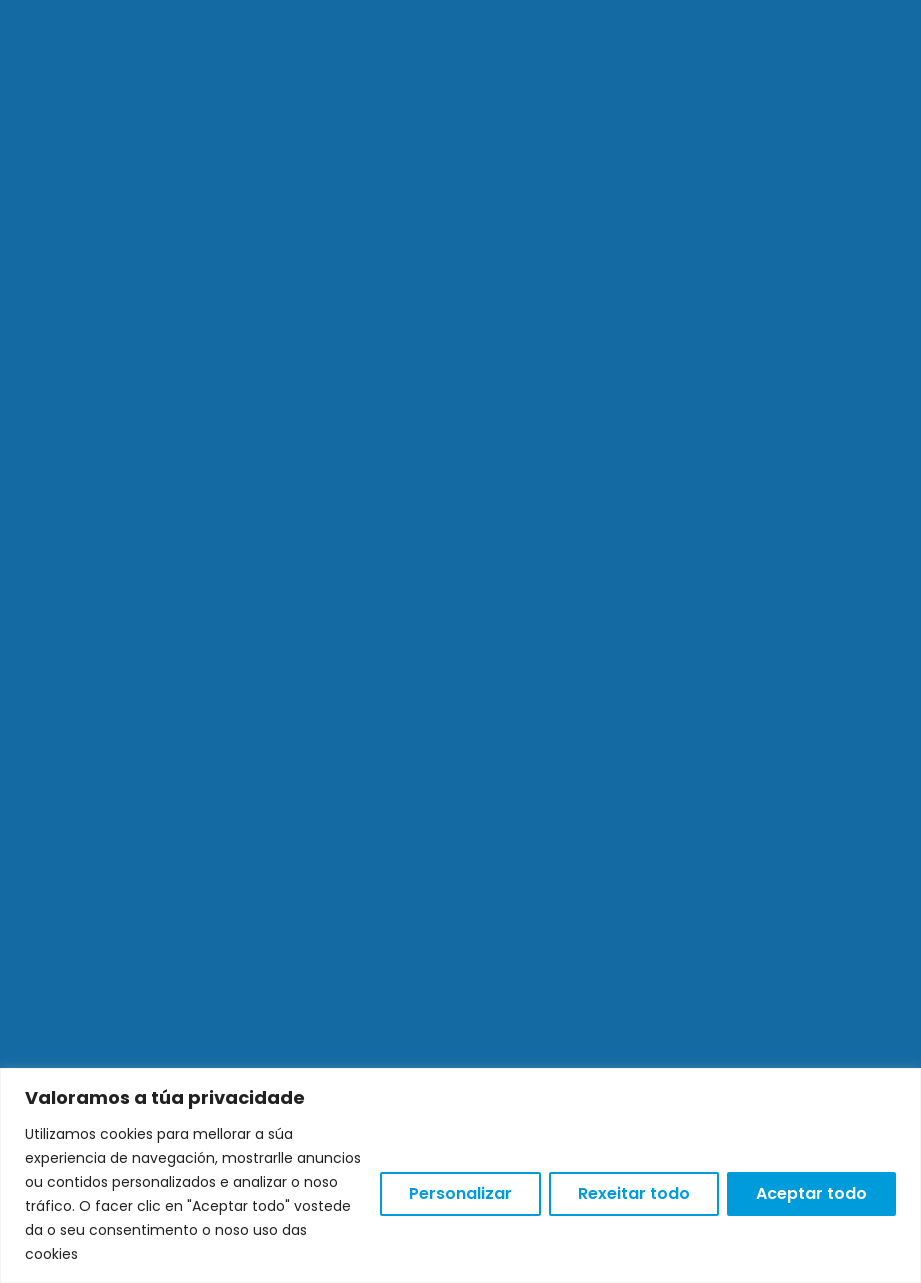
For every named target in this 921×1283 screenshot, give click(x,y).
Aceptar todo (811, 1193)
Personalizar (460, 1193)
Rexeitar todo (634, 1193)
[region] (460, 1175)
